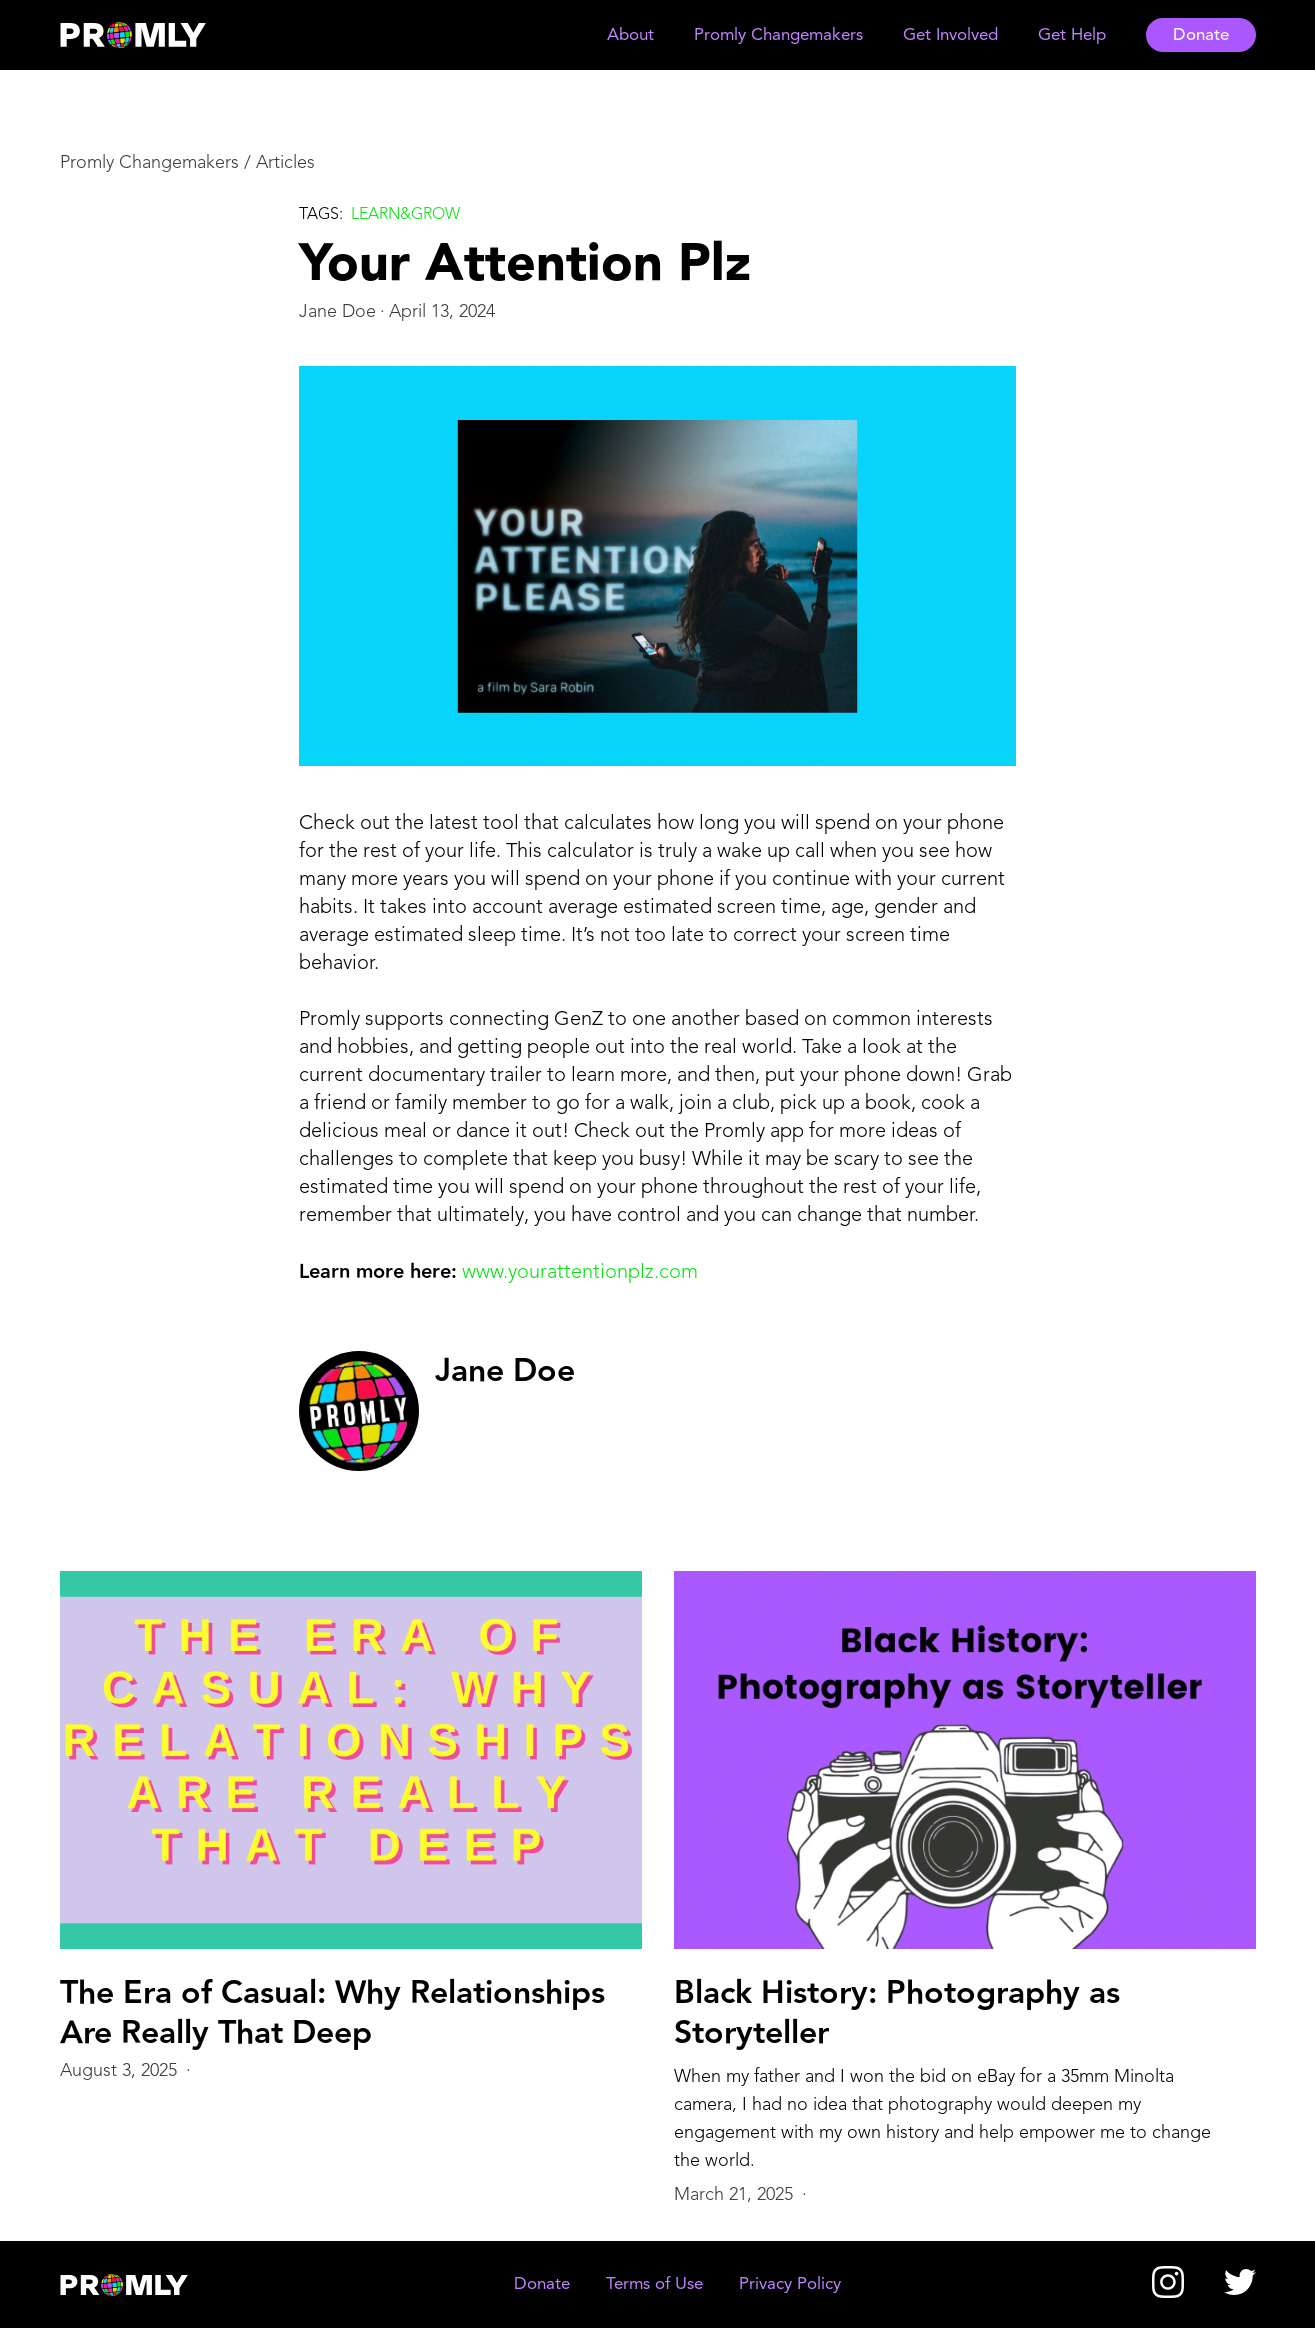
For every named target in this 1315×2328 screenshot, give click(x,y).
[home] (151, 35)
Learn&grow (405, 215)
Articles (285, 163)
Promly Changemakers (149, 163)
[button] (630, 35)
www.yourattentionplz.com (580, 1273)
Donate (1201, 35)
